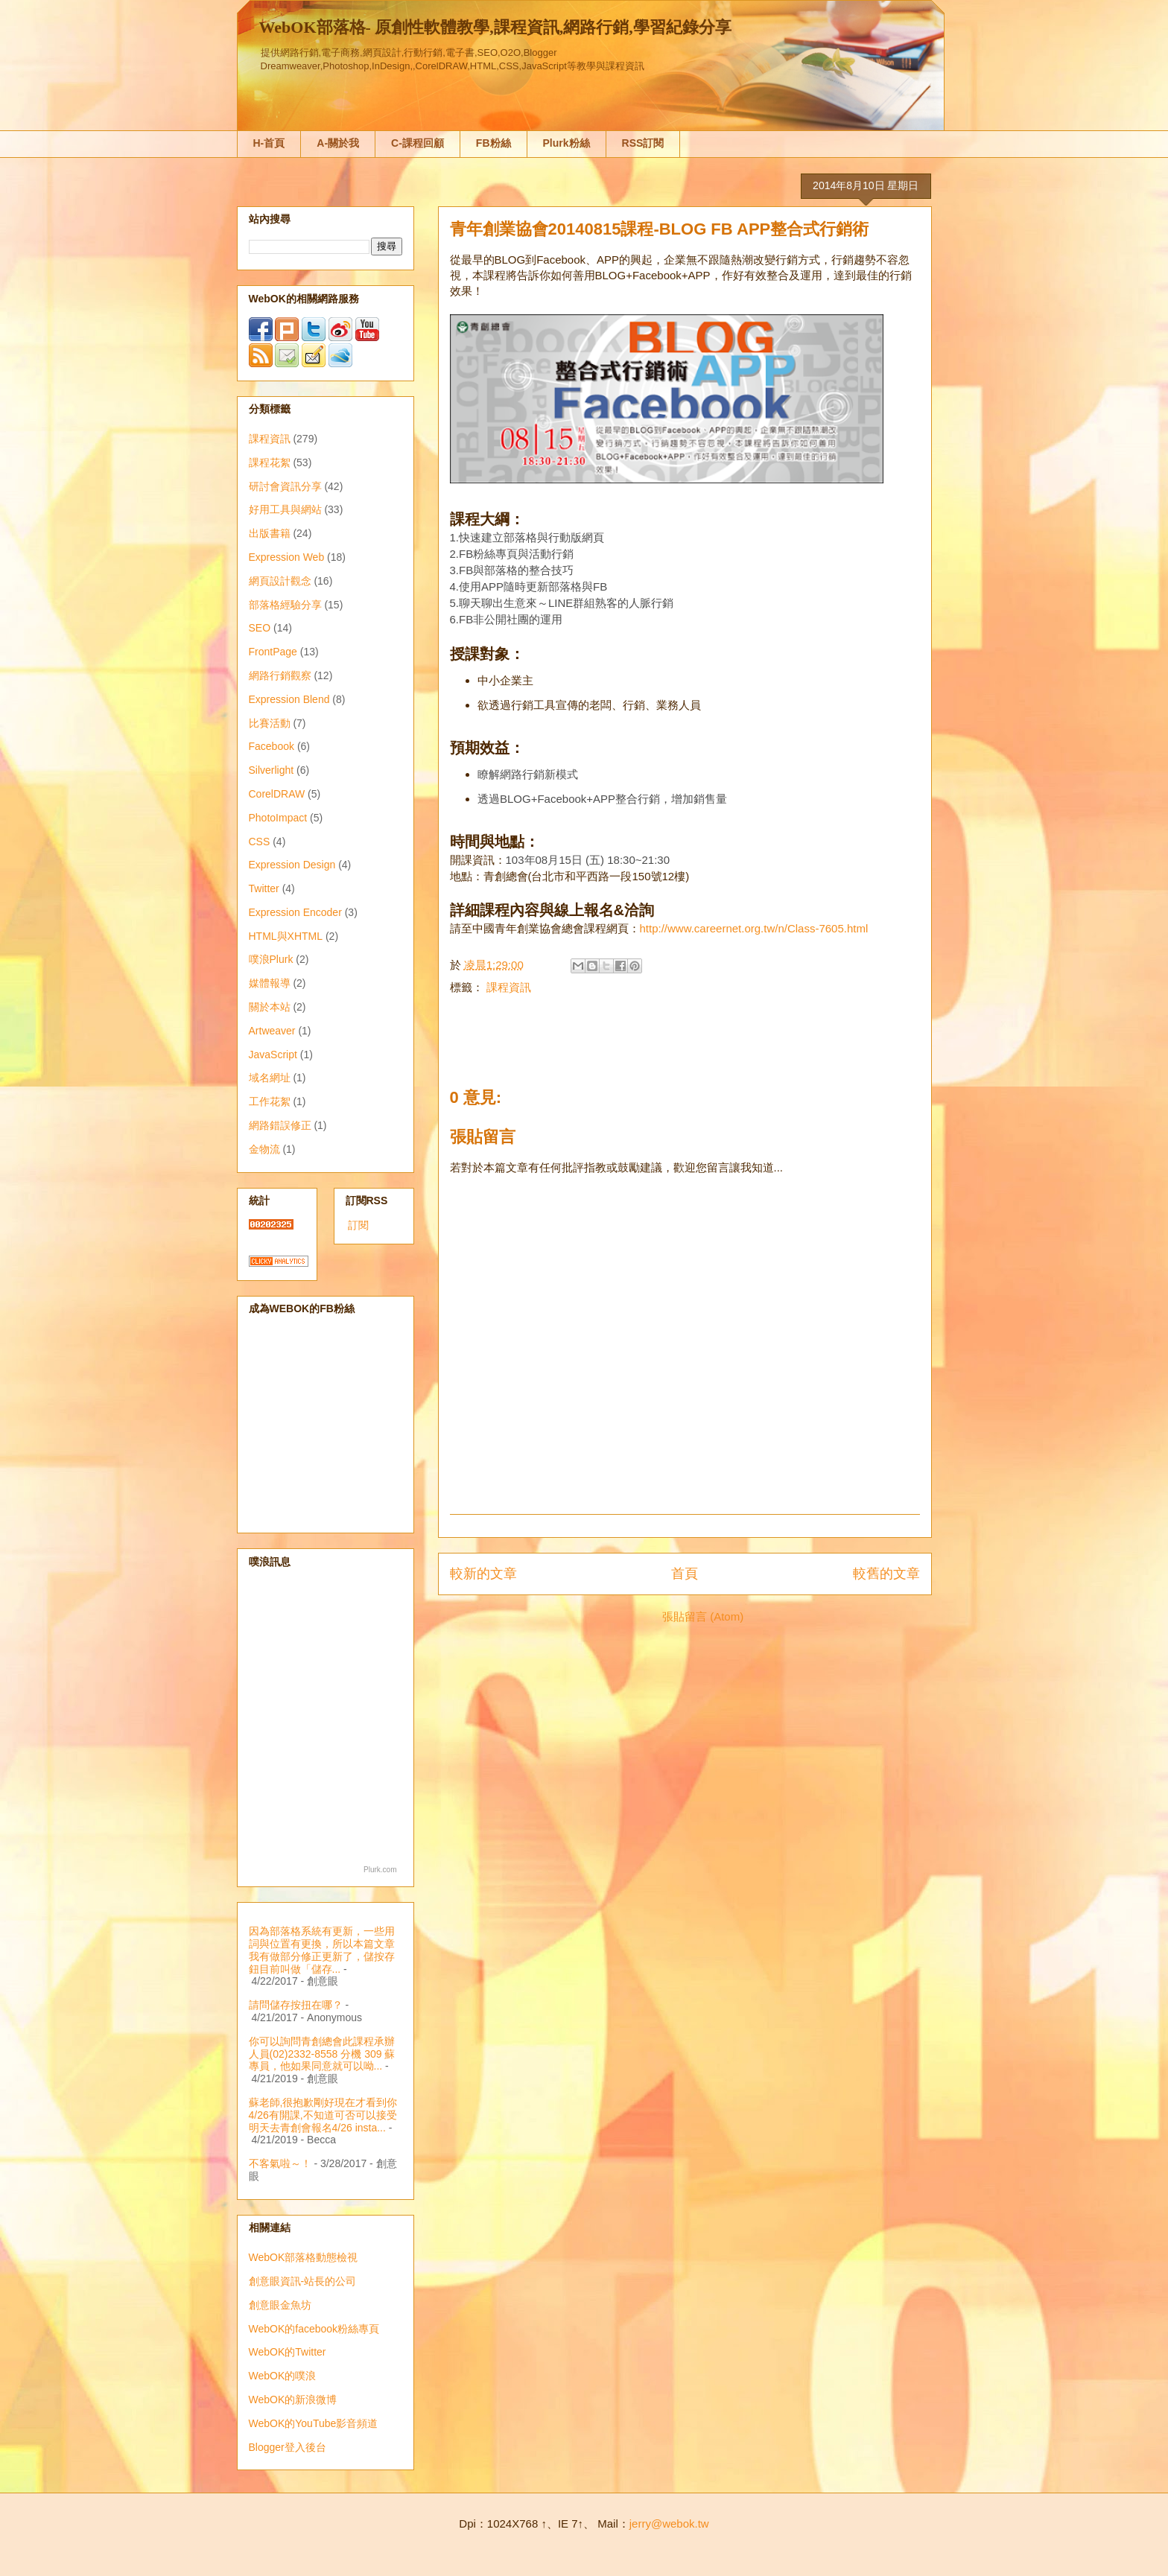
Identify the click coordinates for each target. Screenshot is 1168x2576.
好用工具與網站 (285, 509)
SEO (260, 628)
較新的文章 (483, 1573)
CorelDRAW (277, 794)
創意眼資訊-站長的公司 (303, 2281)
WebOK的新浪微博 (293, 2399)
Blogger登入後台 (287, 2447)
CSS (259, 841)
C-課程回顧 (417, 143)
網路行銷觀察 (280, 675)
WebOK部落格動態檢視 (303, 2257)
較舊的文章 (886, 1573)
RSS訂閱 (643, 143)
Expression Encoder (295, 912)
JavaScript (273, 1054)
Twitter (264, 888)
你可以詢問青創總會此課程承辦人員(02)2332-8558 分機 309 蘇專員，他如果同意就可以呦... (322, 2054)
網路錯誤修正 (280, 1125)
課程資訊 (508, 987)
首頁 (684, 1573)
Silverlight (271, 770)
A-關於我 (338, 143)
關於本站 (270, 1007)
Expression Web (287, 557)
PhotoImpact (278, 818)
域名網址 (270, 1078)
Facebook (271, 746)
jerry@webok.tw (669, 2523)
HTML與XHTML (286, 936)
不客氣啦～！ (280, 2163)
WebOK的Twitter (287, 2352)
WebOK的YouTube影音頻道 (313, 2423)
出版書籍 (270, 533)
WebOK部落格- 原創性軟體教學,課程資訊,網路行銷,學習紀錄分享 (495, 27)
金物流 (264, 1149)
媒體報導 (270, 983)
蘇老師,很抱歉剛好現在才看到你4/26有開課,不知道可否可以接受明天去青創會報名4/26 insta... (323, 2115)
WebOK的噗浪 (283, 2376)
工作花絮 (270, 1101)
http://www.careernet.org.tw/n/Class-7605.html (754, 928)
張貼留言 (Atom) (702, 1616)
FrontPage (273, 652)
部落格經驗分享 (285, 605)
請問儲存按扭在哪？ (296, 2005)
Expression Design (292, 865)
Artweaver (272, 1031)
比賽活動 (270, 723)
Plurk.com (380, 1870)
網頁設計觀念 (280, 581)
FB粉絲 (493, 143)
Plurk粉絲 (566, 143)
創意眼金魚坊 (280, 2305)
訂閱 (358, 1225)
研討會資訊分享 (285, 486)
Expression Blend (289, 699)
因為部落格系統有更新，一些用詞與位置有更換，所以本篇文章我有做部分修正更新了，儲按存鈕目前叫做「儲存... (322, 1949)
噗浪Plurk (271, 959)
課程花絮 (270, 462)
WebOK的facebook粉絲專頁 (314, 2329)
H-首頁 (269, 143)
